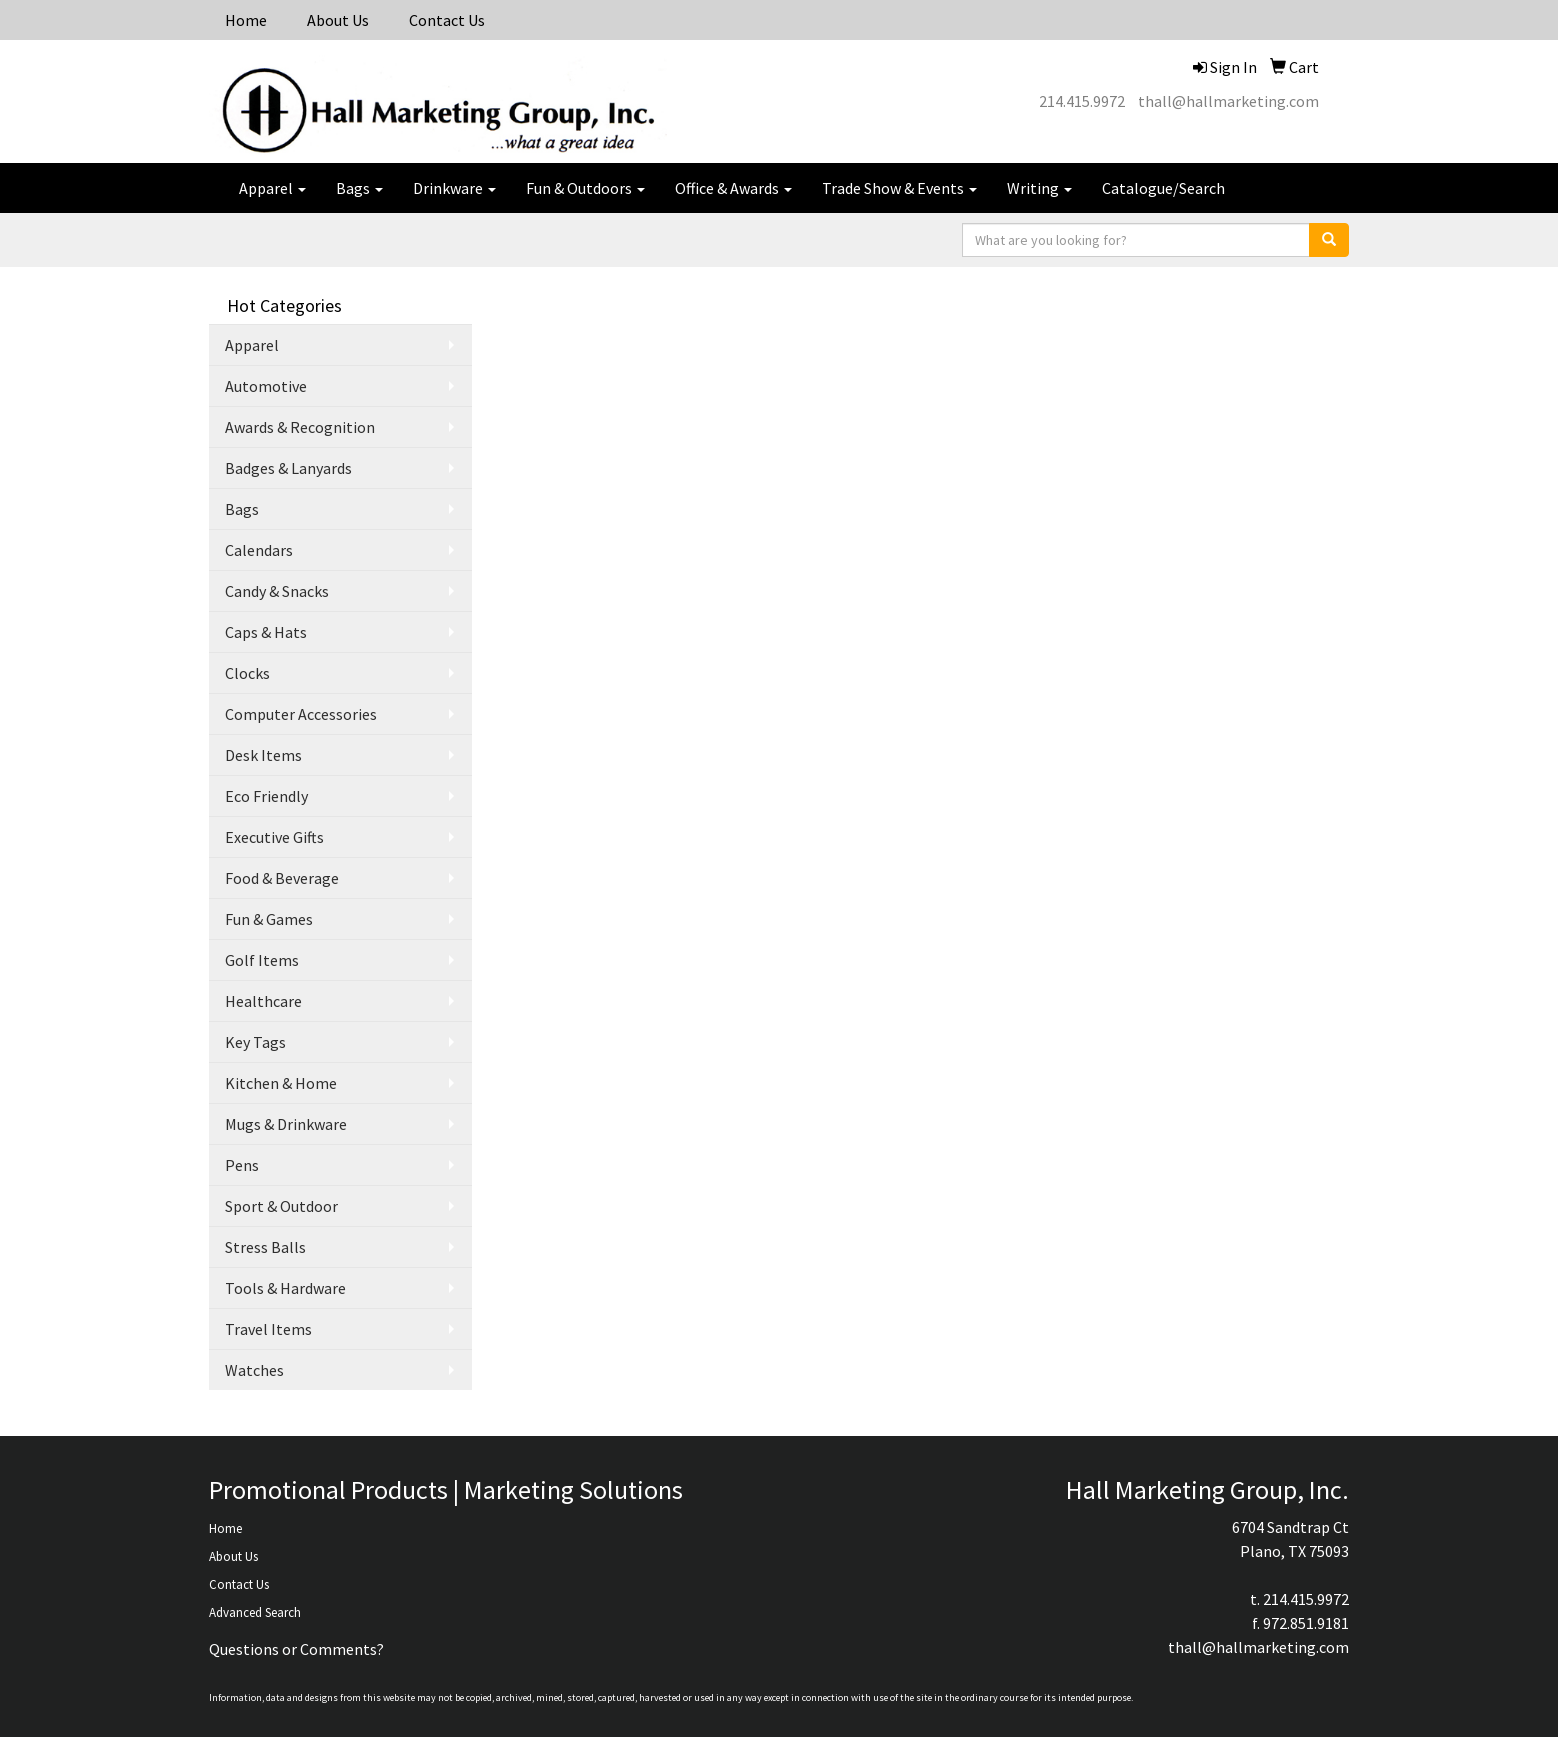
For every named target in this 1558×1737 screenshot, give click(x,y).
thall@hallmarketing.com (1228, 101)
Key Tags (255, 1042)
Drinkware (454, 188)
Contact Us (447, 20)
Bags (359, 188)
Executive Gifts (274, 837)
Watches (254, 1370)
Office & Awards (733, 188)
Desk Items (263, 755)
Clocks (247, 673)
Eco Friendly (266, 796)
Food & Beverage (282, 878)
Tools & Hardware (285, 1288)
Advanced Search (255, 1612)
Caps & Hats (266, 632)
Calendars (259, 550)
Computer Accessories (301, 714)
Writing (1039, 188)
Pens (242, 1165)
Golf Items (262, 960)
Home (246, 20)
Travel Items (268, 1329)
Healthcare (263, 1001)
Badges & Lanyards (288, 468)
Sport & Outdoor (281, 1206)
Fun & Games (269, 919)
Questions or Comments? (296, 1649)
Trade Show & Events (899, 188)
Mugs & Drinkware (286, 1124)
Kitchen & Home (281, 1083)
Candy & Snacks (277, 591)
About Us (338, 20)
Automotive (266, 386)
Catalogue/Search (1163, 188)
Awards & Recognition (300, 427)
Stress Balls (265, 1247)
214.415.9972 (1082, 101)
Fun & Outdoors (585, 188)
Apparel (272, 188)
